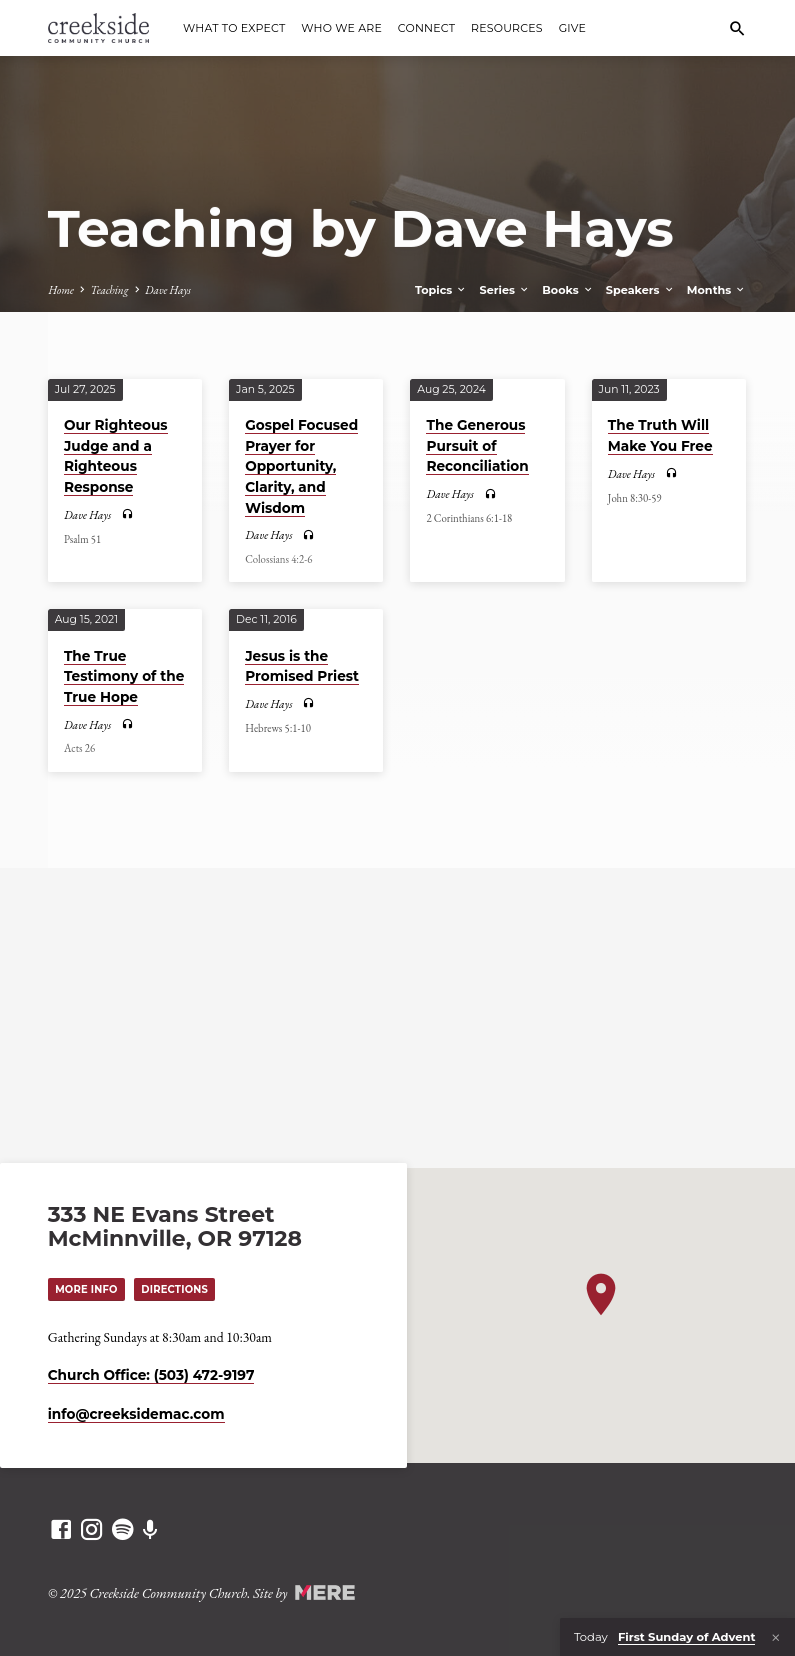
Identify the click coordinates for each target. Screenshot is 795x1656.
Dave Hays (168, 290)
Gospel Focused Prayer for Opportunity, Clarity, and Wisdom (301, 466)
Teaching (109, 290)
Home (61, 290)
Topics (441, 290)
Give (572, 28)
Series (505, 290)
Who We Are (341, 28)
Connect (426, 28)
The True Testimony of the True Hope (124, 676)
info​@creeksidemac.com (136, 1414)
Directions (178, 1287)
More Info (87, 1287)
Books (568, 290)
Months (717, 290)
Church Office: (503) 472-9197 (151, 1375)
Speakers (640, 290)
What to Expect (234, 28)
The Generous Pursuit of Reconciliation (477, 445)
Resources (507, 28)
